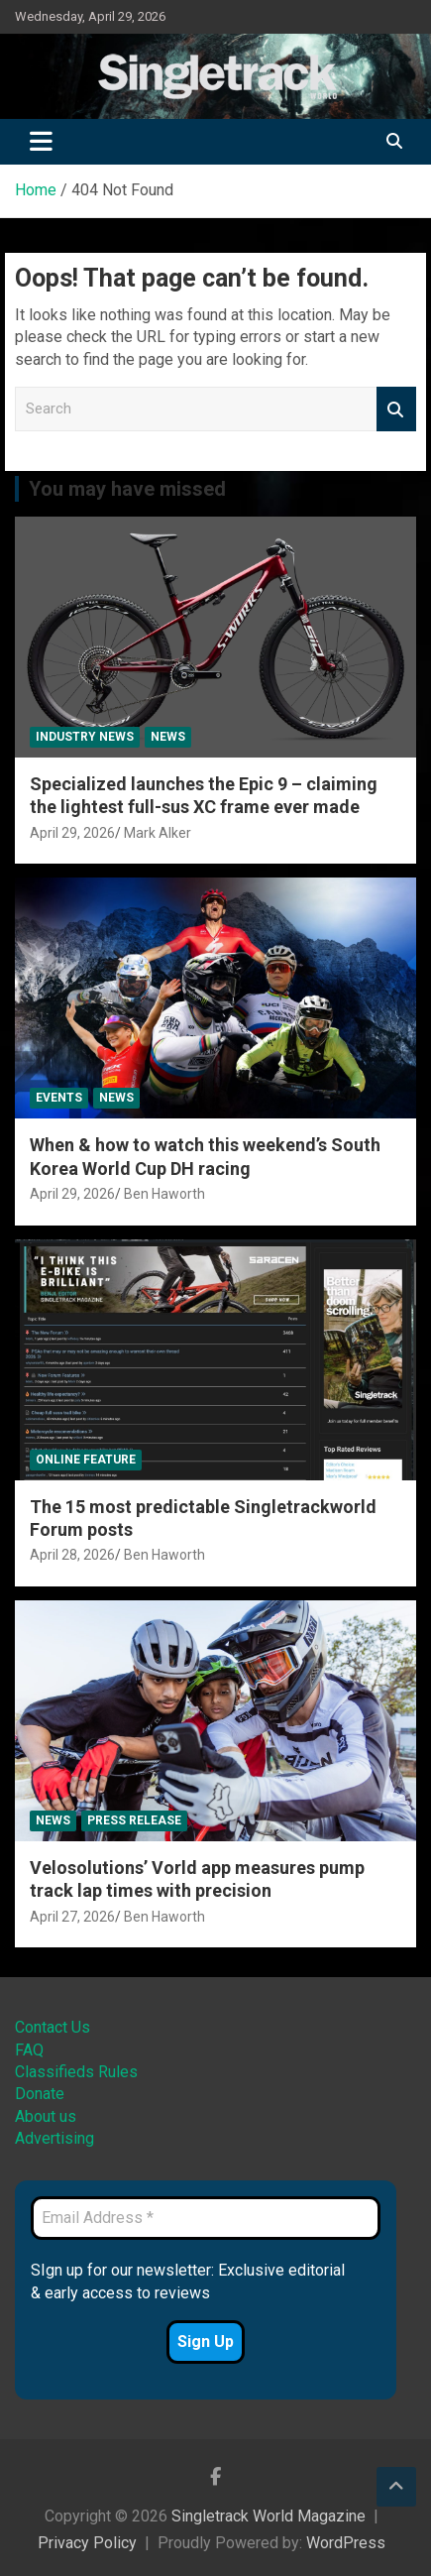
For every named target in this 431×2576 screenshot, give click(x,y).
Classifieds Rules (76, 2071)
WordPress (345, 2542)
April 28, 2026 (72, 1555)
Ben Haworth (164, 1194)
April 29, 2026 (72, 833)
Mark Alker (157, 833)
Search (396, 409)
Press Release (134, 1820)
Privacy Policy (87, 2542)
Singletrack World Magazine (268, 2516)
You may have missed (127, 489)
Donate (39, 2093)
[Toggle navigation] (41, 142)
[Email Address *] (205, 2218)
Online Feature (86, 1459)
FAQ (29, 2050)
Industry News (85, 737)
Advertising (54, 2138)
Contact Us (52, 2027)
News (168, 737)
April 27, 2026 (72, 1917)
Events (59, 1098)
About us (45, 2116)
